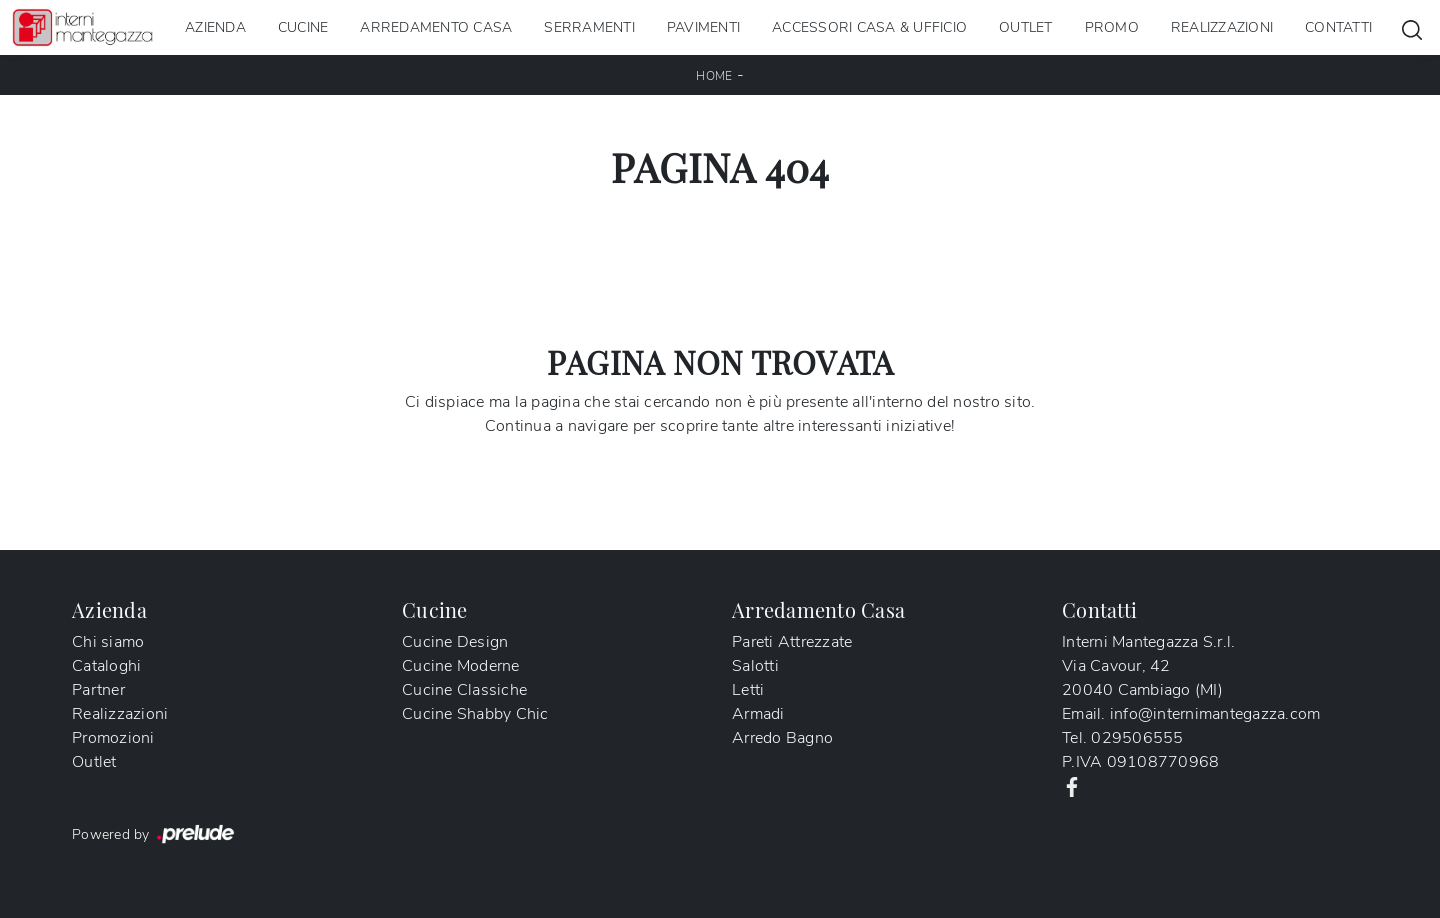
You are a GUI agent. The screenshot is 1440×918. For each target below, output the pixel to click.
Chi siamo (108, 642)
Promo (1112, 27)
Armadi (758, 714)
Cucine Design (455, 642)
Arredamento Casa (436, 27)
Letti (748, 690)
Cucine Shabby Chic (475, 714)
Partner (98, 690)
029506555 (1137, 738)
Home (714, 76)
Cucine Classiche (464, 690)
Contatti (1338, 27)
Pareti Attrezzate (792, 642)
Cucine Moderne (461, 666)
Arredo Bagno (782, 738)
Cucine (303, 27)
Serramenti (589, 27)
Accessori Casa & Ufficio (869, 27)
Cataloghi (106, 666)
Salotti (755, 666)
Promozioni (113, 738)
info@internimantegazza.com (1215, 714)
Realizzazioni (1222, 27)
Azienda (215, 27)
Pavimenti (703, 27)
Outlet (1026, 27)
